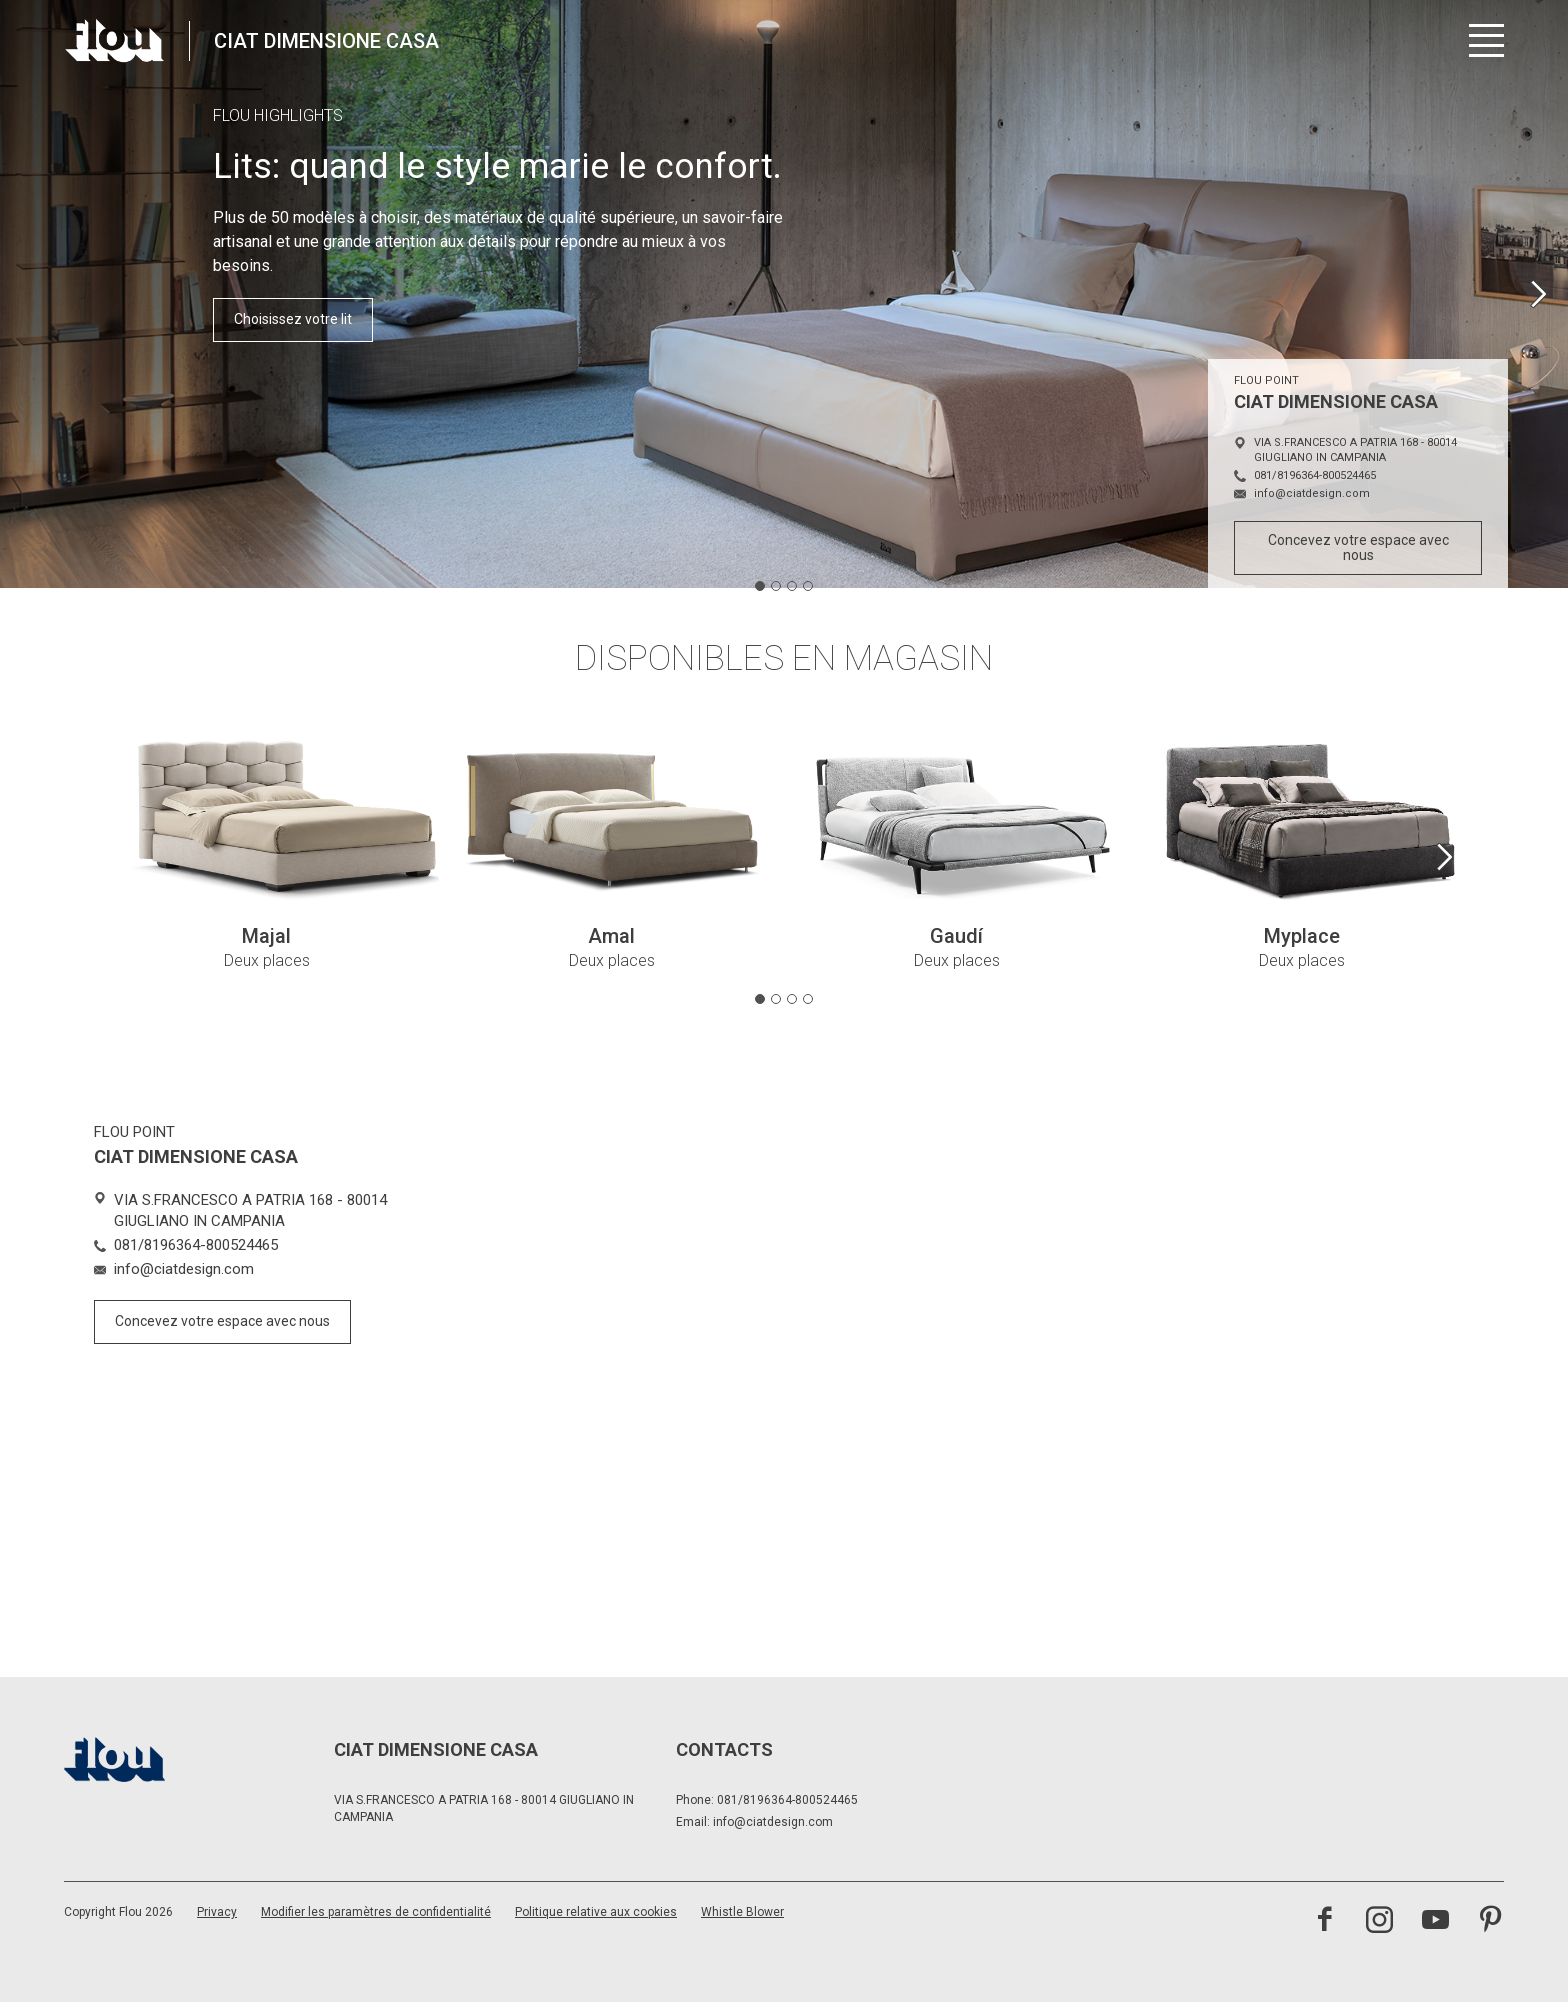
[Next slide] (1538, 294)
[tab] (760, 586)
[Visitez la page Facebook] (1324, 1922)
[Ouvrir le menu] (1486, 40)
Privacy (217, 1912)
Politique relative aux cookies (596, 1912)
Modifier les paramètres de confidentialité (376, 1912)
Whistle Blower (742, 1912)
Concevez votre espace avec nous (1358, 547)
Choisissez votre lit (293, 319)
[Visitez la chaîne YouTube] (1435, 1922)
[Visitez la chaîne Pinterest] (1490, 1922)
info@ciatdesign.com (773, 1822)
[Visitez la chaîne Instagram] (1379, 1922)
